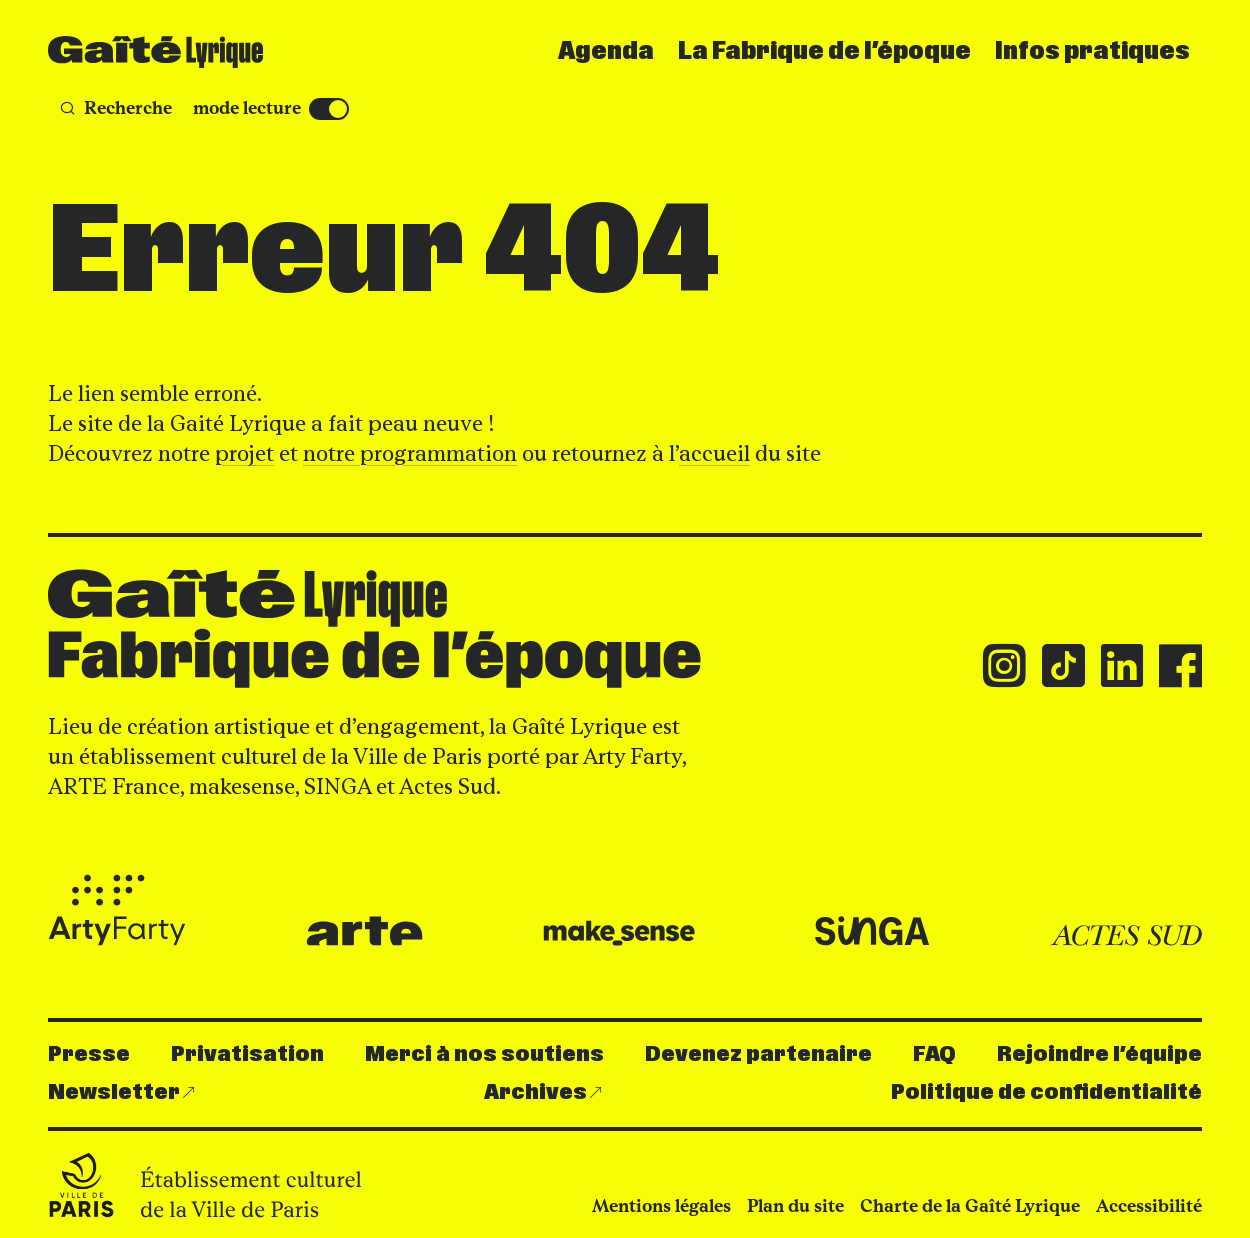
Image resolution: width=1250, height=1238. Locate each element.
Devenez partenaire (758, 1054)
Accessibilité (1149, 1206)
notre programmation (410, 453)
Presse (89, 1054)
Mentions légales (661, 1206)
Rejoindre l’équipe (1099, 1054)
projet (244, 453)
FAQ (934, 1054)
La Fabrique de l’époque (824, 52)
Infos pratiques (1092, 52)
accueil (714, 453)
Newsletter (114, 1092)
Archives (535, 1092)
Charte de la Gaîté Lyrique (970, 1206)
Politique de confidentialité (1046, 1092)
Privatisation (247, 1054)
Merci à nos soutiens (484, 1054)
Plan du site (795, 1206)
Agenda (606, 52)
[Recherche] (115, 108)
